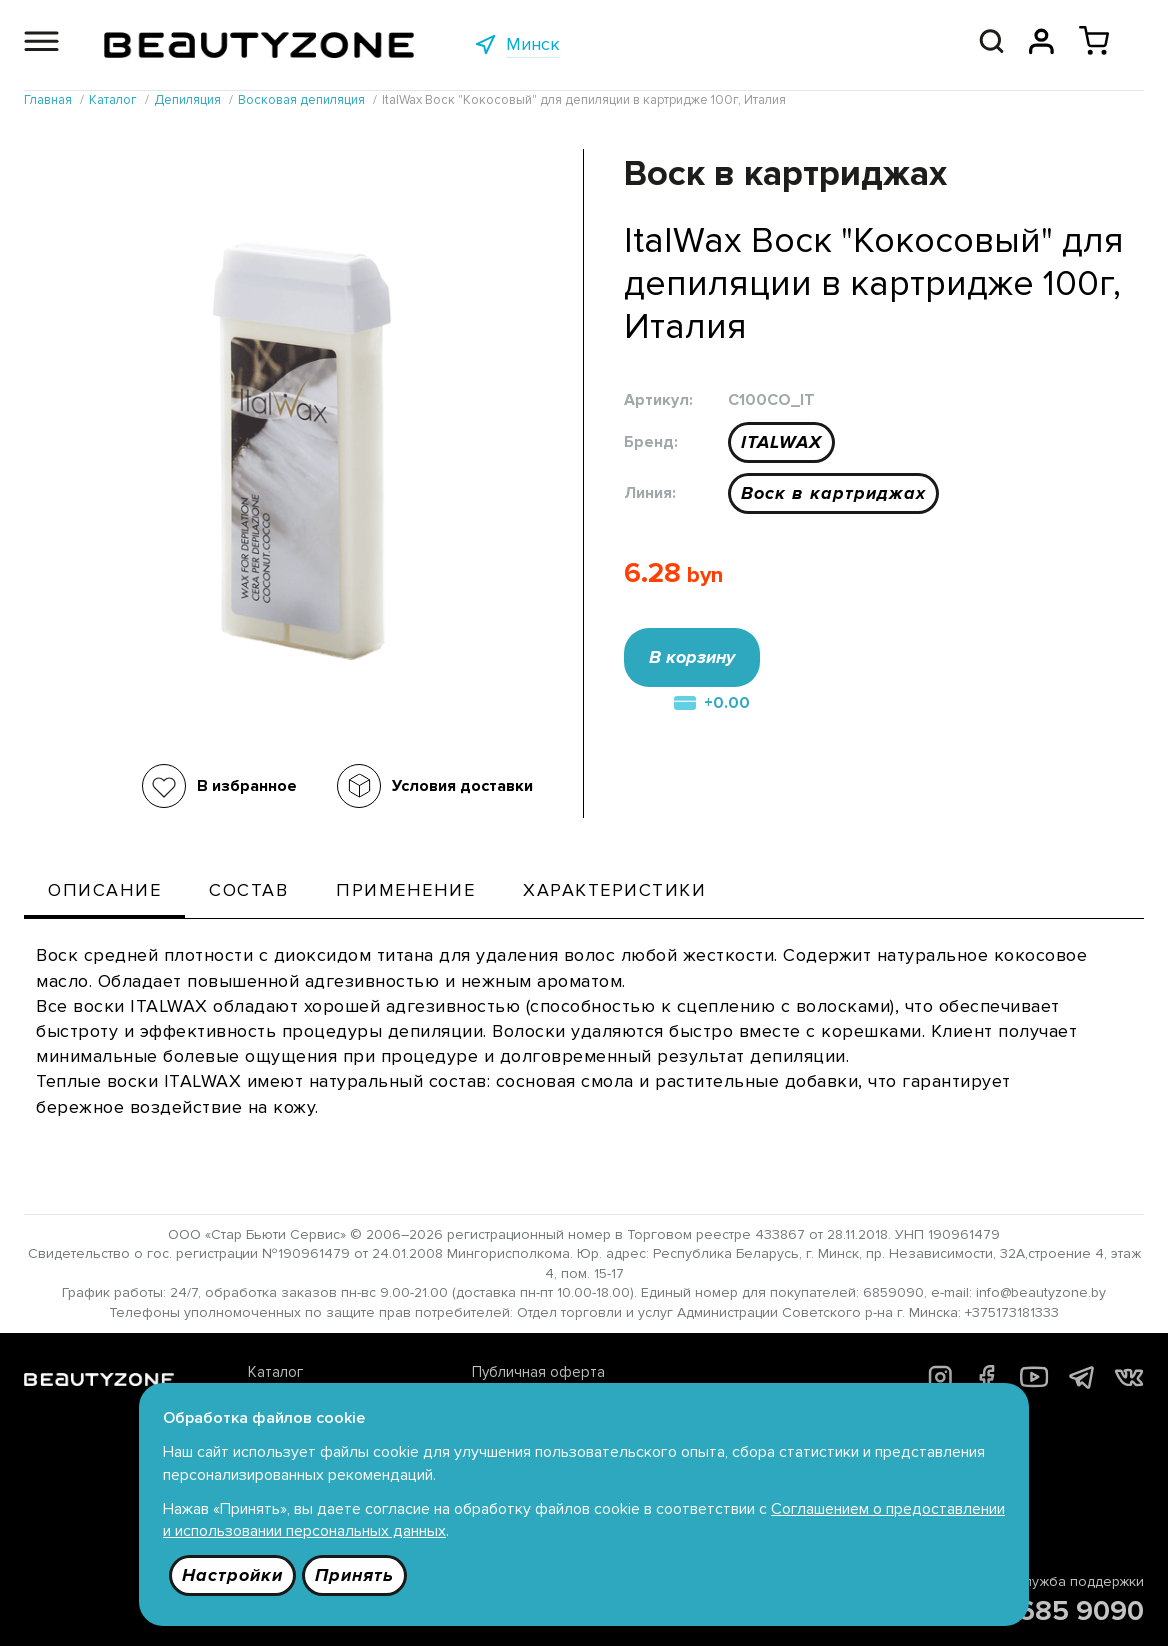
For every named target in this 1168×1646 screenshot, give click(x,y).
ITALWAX (781, 442)
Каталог (275, 1372)
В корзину (692, 657)
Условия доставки (462, 786)
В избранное (247, 786)
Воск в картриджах (833, 493)
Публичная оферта (538, 1372)
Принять (354, 1575)
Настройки (232, 1575)
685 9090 (1081, 1611)
